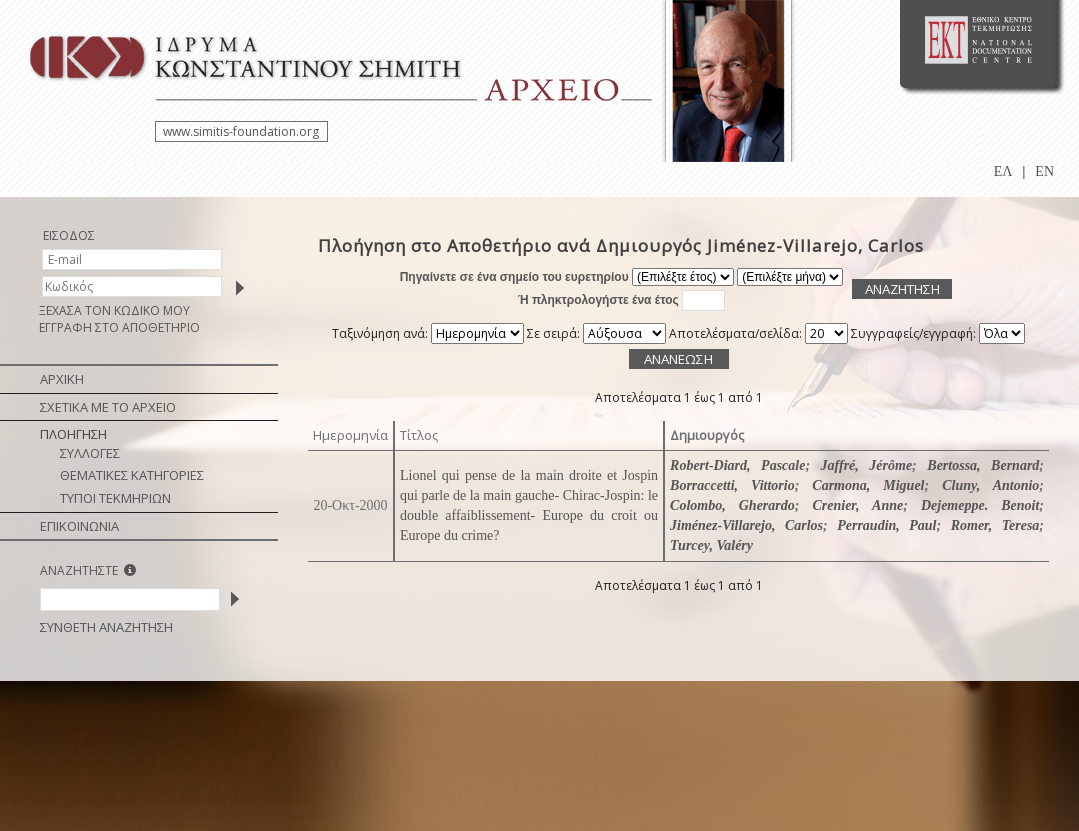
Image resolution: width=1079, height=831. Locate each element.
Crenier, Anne (857, 505)
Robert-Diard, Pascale (737, 465)
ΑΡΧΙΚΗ (62, 379)
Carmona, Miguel (868, 485)
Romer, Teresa (995, 525)
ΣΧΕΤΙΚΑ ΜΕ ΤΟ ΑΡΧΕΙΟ (108, 407)
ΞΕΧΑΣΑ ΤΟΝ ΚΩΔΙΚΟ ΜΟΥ (114, 310)
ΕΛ (1003, 171)
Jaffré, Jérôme (867, 465)
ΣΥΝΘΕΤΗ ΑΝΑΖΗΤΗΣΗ (106, 627)
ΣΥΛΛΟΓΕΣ (90, 453)
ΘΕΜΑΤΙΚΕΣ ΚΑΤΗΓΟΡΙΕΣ (132, 475)
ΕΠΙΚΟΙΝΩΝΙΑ (79, 526)
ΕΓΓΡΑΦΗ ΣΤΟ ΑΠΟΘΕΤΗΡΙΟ (119, 327)
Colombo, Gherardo (732, 505)
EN (1044, 171)
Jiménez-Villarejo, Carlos (746, 525)
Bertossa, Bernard (983, 465)
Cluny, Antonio (990, 485)
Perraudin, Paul (886, 525)
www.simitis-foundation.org (241, 131)
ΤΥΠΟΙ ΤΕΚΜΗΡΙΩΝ (115, 498)
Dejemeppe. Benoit (980, 505)
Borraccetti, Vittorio (732, 485)
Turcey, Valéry (711, 545)
